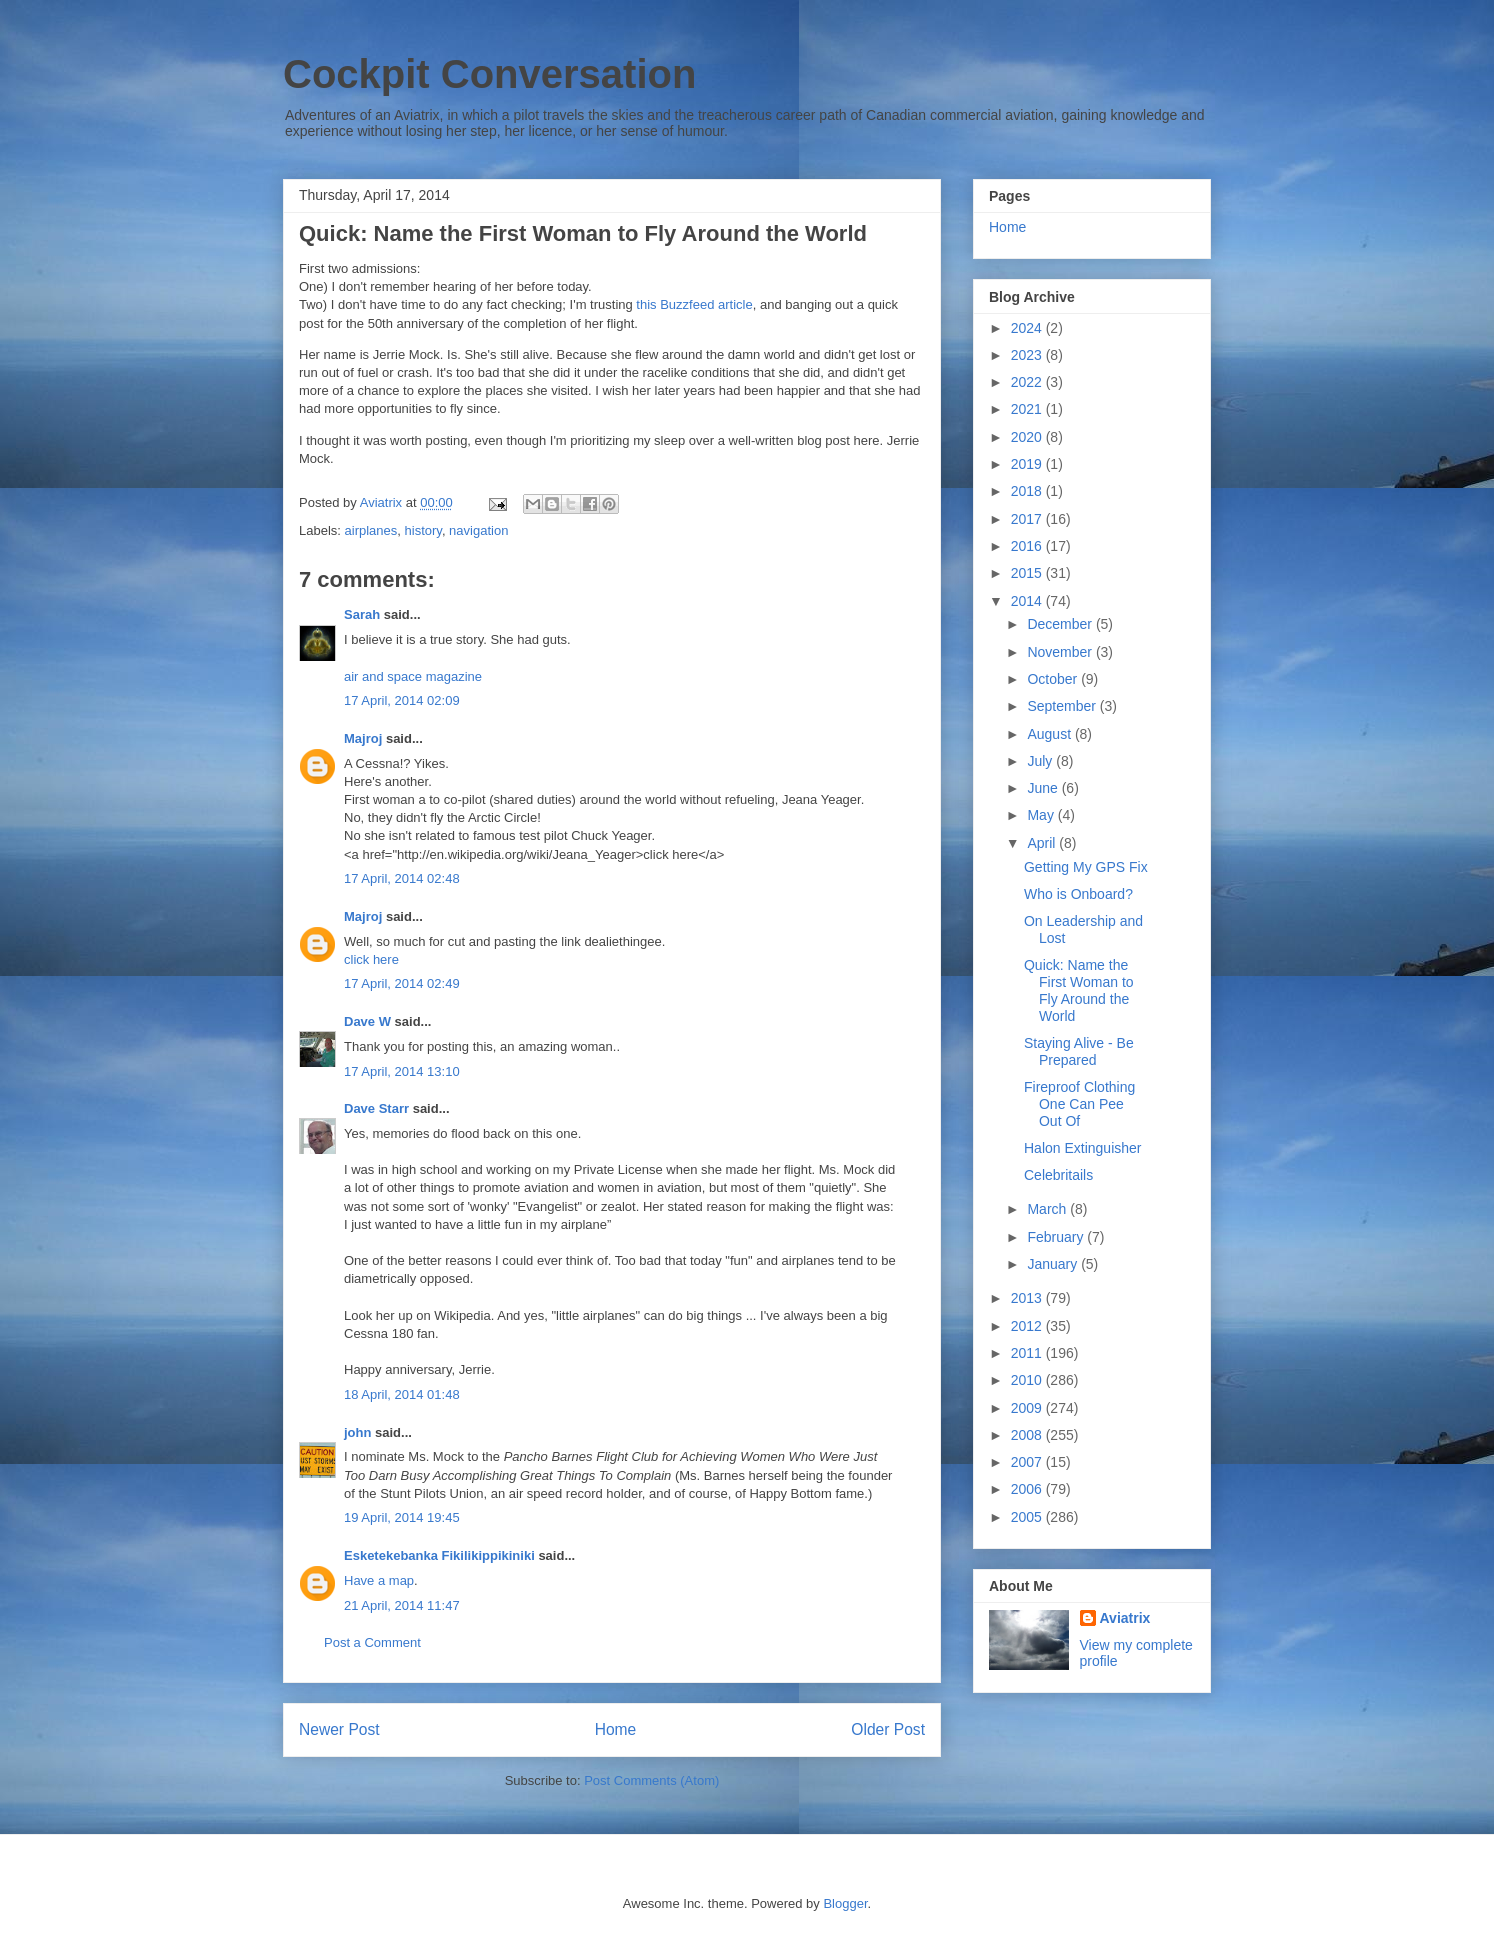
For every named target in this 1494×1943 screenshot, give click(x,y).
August (1050, 734)
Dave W (367, 1021)
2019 (1028, 464)
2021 (1028, 409)
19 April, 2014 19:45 (402, 1517)
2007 (1028, 1462)
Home (616, 1729)
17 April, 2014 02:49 (402, 983)
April (1043, 843)
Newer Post (339, 1729)
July (1041, 761)
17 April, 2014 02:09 (402, 700)
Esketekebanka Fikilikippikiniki (439, 1555)
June (1044, 788)
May (1042, 815)
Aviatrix (1125, 1618)
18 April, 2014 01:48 (402, 1394)
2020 (1028, 437)
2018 (1028, 491)
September (1063, 706)
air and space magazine (413, 676)
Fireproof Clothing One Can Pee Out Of (1079, 1104)
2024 (1028, 328)
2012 (1028, 1326)
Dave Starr (376, 1108)
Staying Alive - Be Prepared (1079, 1051)
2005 (1028, 1517)
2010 (1028, 1380)
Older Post (888, 1729)
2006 (1028, 1489)
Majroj (363, 738)
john (357, 1432)
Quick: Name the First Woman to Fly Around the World (1079, 990)
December (1061, 624)
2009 (1028, 1408)
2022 (1028, 382)
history (423, 530)
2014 (1028, 601)
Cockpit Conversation (489, 74)
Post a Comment (372, 1642)
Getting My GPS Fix (1086, 867)
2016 (1028, 546)
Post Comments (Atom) (651, 1780)
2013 (1028, 1298)
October (1054, 679)
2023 (1028, 355)
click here (371, 959)
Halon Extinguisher (1083, 1148)
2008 (1028, 1435)
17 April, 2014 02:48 (402, 878)
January (1054, 1264)
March (1048, 1209)
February (1057, 1237)
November (1061, 652)
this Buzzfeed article (694, 304)
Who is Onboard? (1078, 894)
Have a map (379, 1580)
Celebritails (1058, 1175)
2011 (1028, 1353)
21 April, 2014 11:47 (402, 1605)
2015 (1028, 573)
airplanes (371, 530)
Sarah (362, 614)
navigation (478, 530)
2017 (1028, 519)
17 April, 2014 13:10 (402, 1071)
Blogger (845, 1903)
